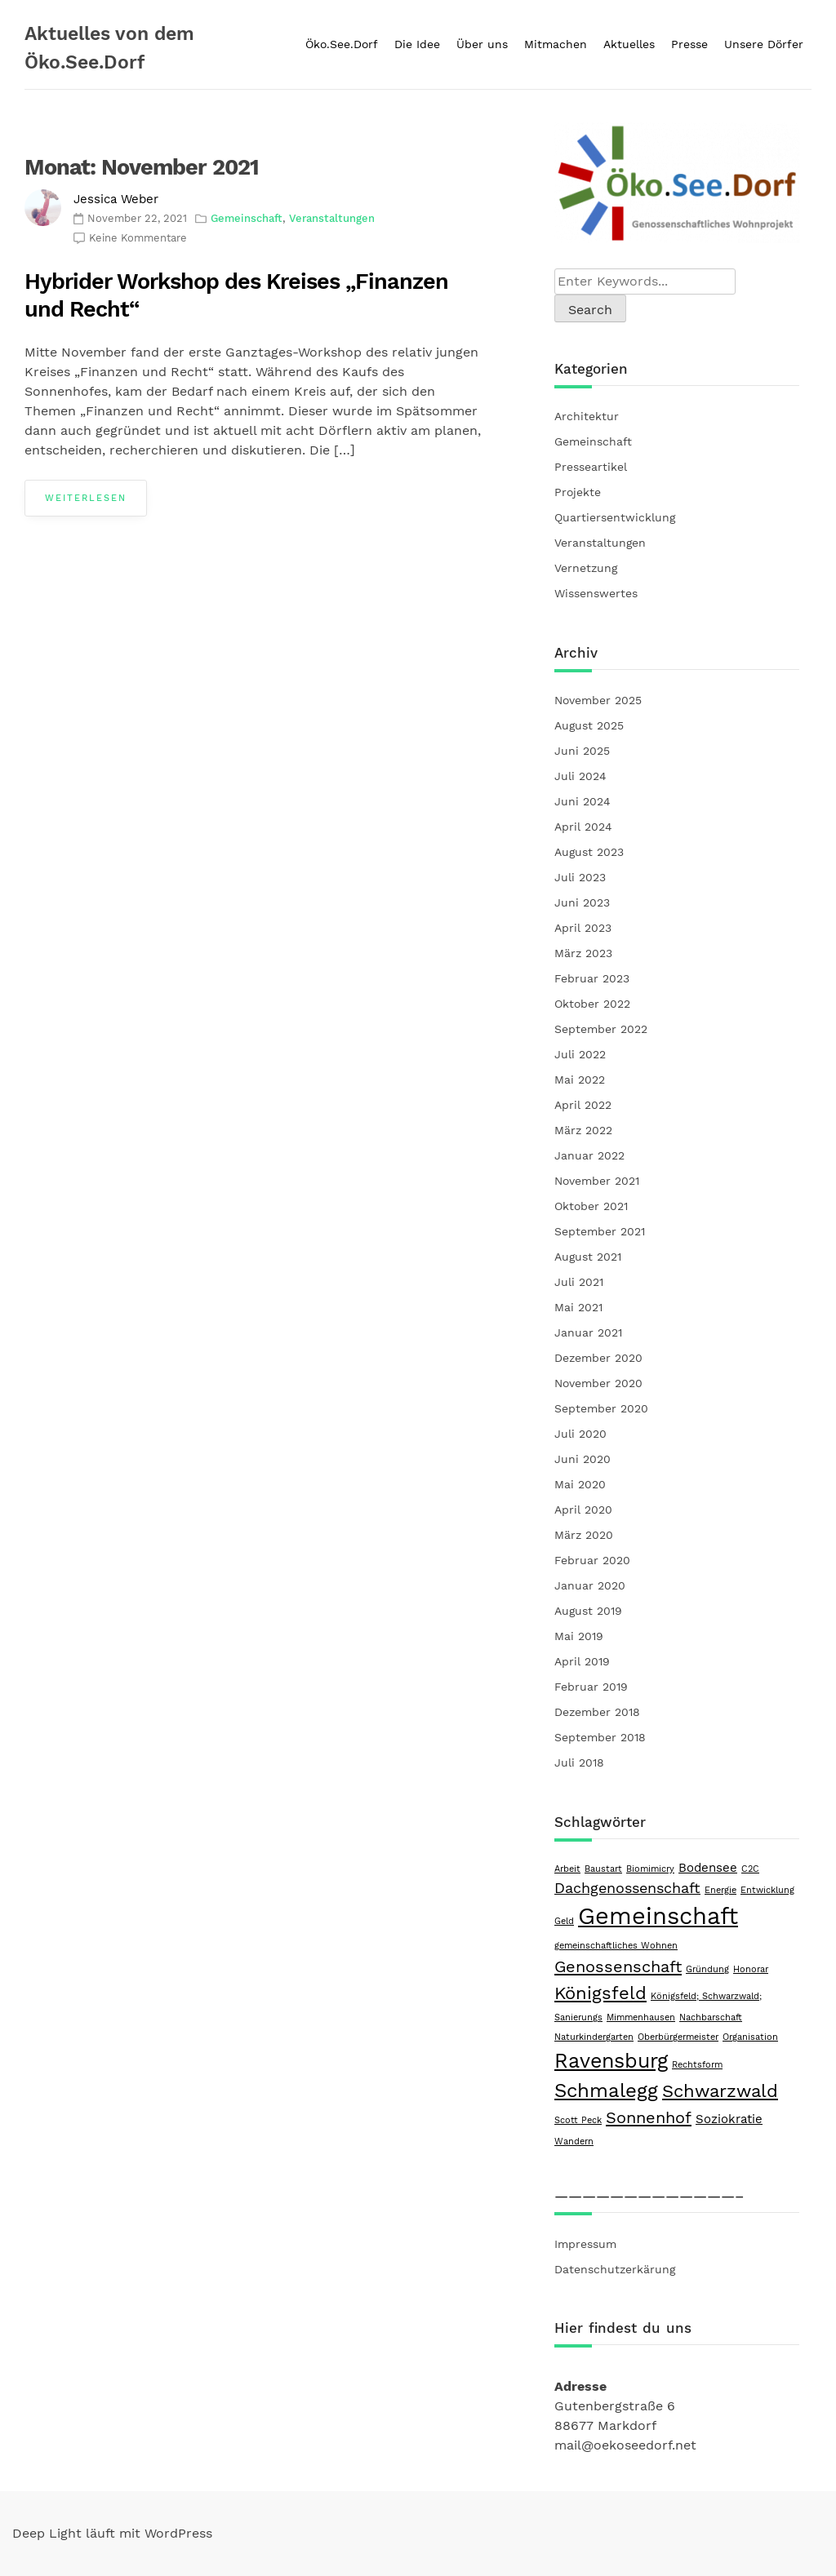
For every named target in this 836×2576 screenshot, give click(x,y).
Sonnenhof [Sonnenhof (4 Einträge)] (648, 2117)
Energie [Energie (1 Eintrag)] (720, 1890)
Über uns (482, 44)
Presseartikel (590, 466)
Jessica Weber (115, 199)
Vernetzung (585, 567)
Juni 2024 (582, 801)
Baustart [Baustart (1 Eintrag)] (603, 1869)
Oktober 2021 (591, 1206)
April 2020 (583, 1509)
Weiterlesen (86, 498)
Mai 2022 (579, 1079)
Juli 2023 (580, 877)
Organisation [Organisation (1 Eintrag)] (750, 2037)
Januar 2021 (588, 1332)
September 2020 (601, 1408)
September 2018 (600, 1737)
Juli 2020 (580, 1433)
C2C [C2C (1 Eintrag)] (750, 1869)
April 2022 (582, 1104)
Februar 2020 (592, 1560)
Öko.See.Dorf (341, 44)
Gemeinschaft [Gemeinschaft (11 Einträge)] (658, 1916)
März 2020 (583, 1534)
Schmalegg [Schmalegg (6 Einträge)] (606, 2090)
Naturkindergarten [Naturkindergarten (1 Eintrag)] (594, 2037)
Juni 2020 (582, 1458)
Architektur (586, 416)
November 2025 (598, 700)
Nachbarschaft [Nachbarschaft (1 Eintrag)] (710, 2017)
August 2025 (589, 725)
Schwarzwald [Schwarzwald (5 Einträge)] (720, 2090)
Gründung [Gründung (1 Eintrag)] (707, 1969)
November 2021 (596, 1180)
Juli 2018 (579, 1762)
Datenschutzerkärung (614, 2269)
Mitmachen (555, 44)
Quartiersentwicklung (614, 517)
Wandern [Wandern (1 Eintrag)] (574, 2141)
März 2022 (583, 1130)
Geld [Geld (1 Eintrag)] (564, 1921)
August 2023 (589, 851)
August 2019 (588, 1610)
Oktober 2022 (592, 1003)
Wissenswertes (596, 593)
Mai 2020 (580, 1484)
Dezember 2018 (597, 1711)
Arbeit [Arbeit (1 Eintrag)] (567, 1869)
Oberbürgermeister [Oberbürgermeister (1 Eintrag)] (678, 2037)
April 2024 (583, 826)
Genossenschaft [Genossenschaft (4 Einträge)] (618, 1966)
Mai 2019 (578, 1636)
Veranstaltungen (332, 218)
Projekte (577, 492)
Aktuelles (629, 44)
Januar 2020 (589, 1585)
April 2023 (582, 927)
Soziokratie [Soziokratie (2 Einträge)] (729, 2119)
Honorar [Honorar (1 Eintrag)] (750, 1969)
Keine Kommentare (138, 238)
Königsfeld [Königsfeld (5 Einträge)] (600, 1992)
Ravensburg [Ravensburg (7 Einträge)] (611, 2061)
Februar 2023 (591, 978)
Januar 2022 (589, 1155)
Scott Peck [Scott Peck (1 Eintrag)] (578, 2120)
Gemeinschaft (246, 218)
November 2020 (598, 1383)
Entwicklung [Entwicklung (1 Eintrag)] (767, 1890)
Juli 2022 (580, 1054)
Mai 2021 (578, 1307)
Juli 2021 (578, 1281)
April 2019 (582, 1661)
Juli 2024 (580, 776)
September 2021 (599, 1231)
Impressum (585, 2243)
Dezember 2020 (598, 1357)
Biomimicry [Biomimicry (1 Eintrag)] (650, 1869)
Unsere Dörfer (763, 44)
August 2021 (587, 1256)
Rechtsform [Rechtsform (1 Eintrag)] (697, 2064)
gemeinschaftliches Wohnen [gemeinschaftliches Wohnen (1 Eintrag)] (616, 1945)
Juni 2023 (582, 902)
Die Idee (417, 44)
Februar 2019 (591, 1686)
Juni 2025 (582, 750)
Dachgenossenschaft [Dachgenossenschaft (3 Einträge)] (627, 1887)
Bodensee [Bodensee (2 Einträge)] (707, 1867)
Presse (689, 44)
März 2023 (583, 953)
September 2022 (600, 1028)
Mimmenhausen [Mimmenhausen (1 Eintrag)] (641, 2017)
